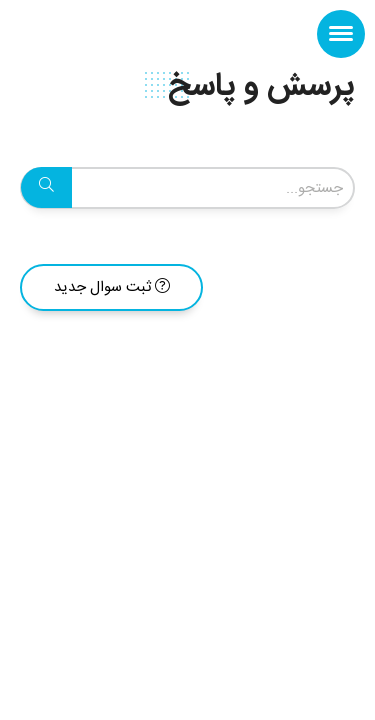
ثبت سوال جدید (112, 287)
